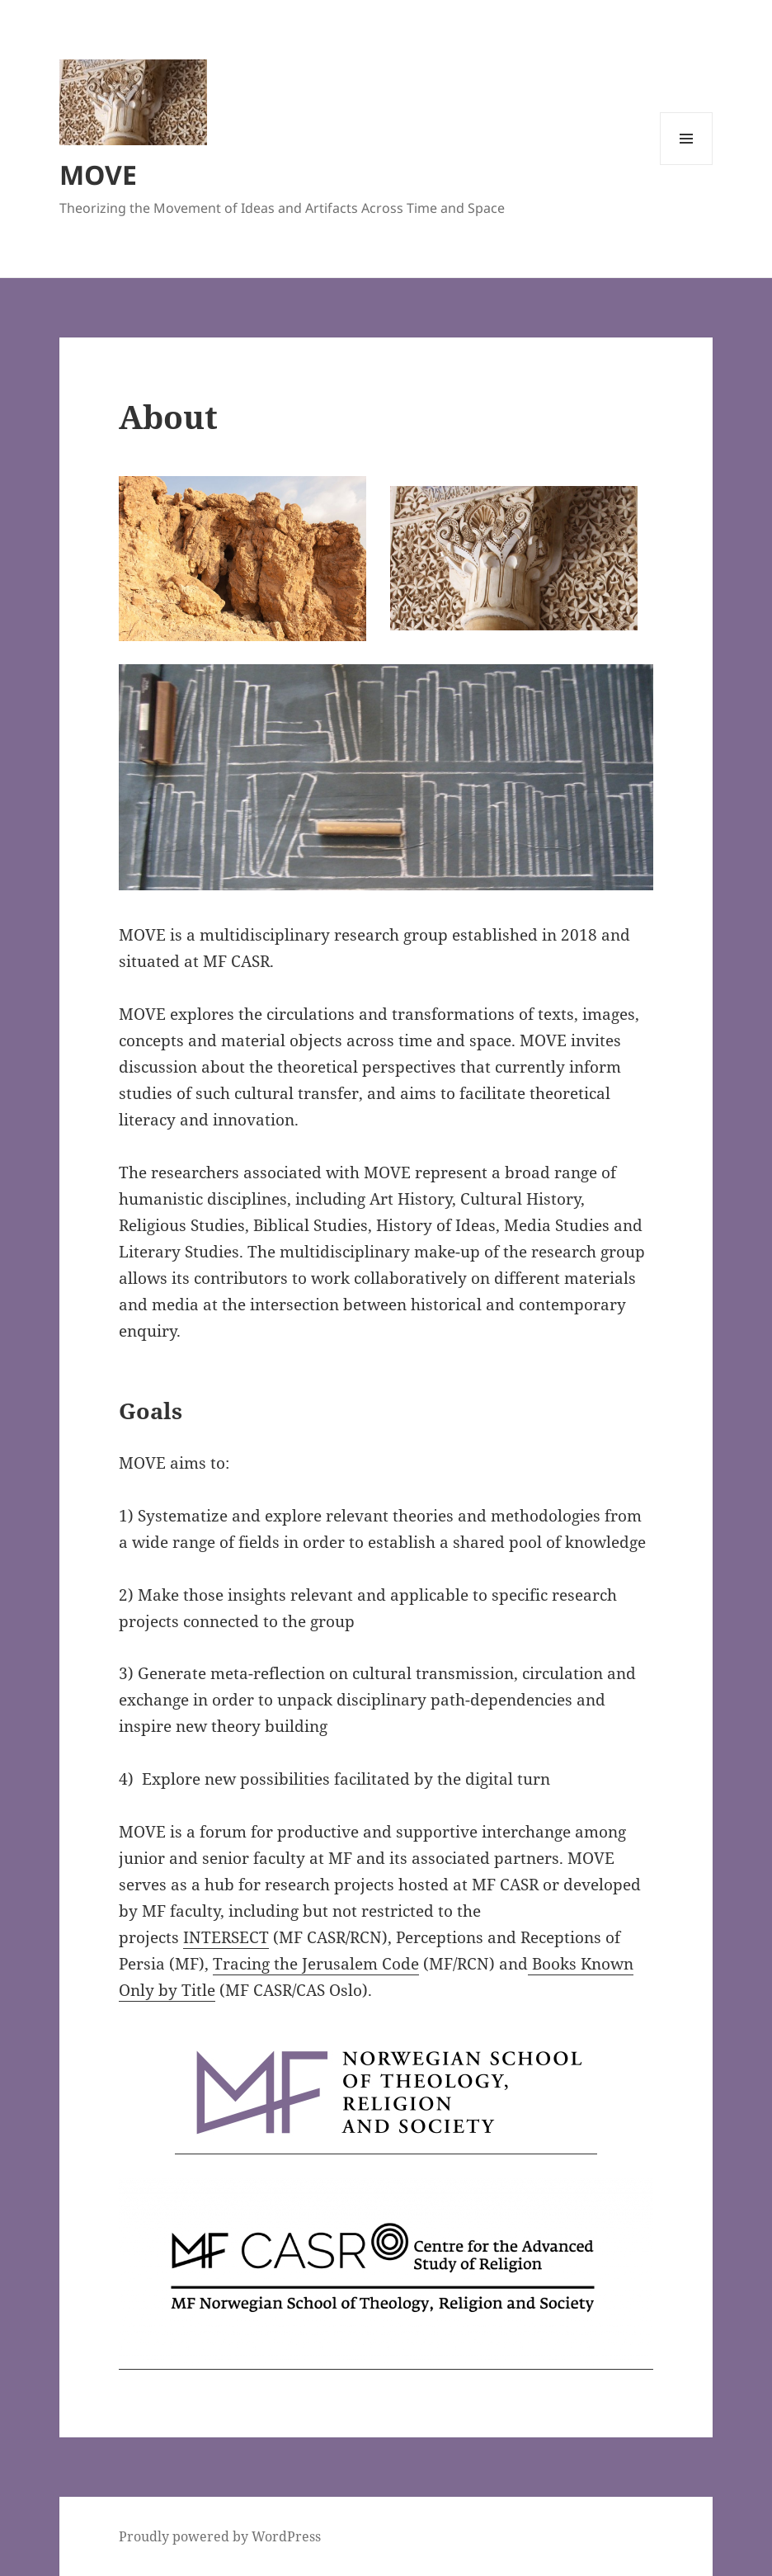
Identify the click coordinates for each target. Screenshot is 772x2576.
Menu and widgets (687, 164)
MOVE (98, 174)
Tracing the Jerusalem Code (316, 1963)
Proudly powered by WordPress (220, 2536)
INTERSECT (226, 1937)
